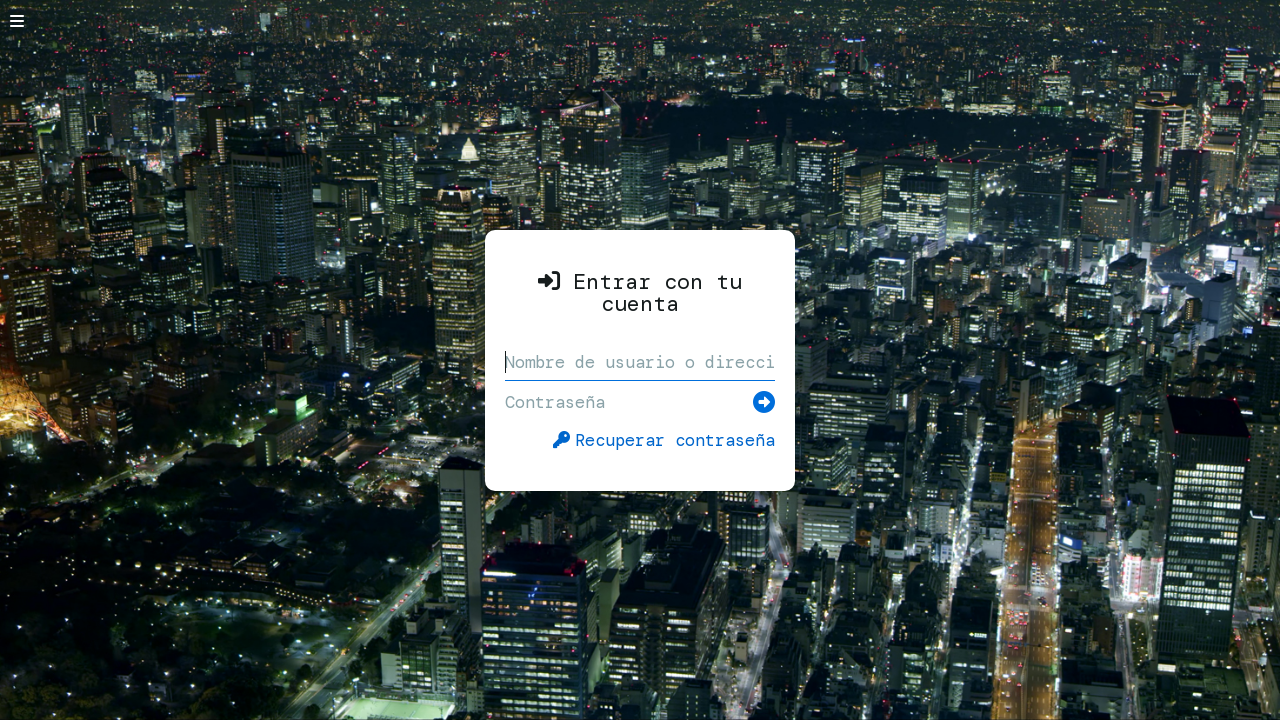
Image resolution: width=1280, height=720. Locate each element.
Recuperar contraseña (664, 440)
